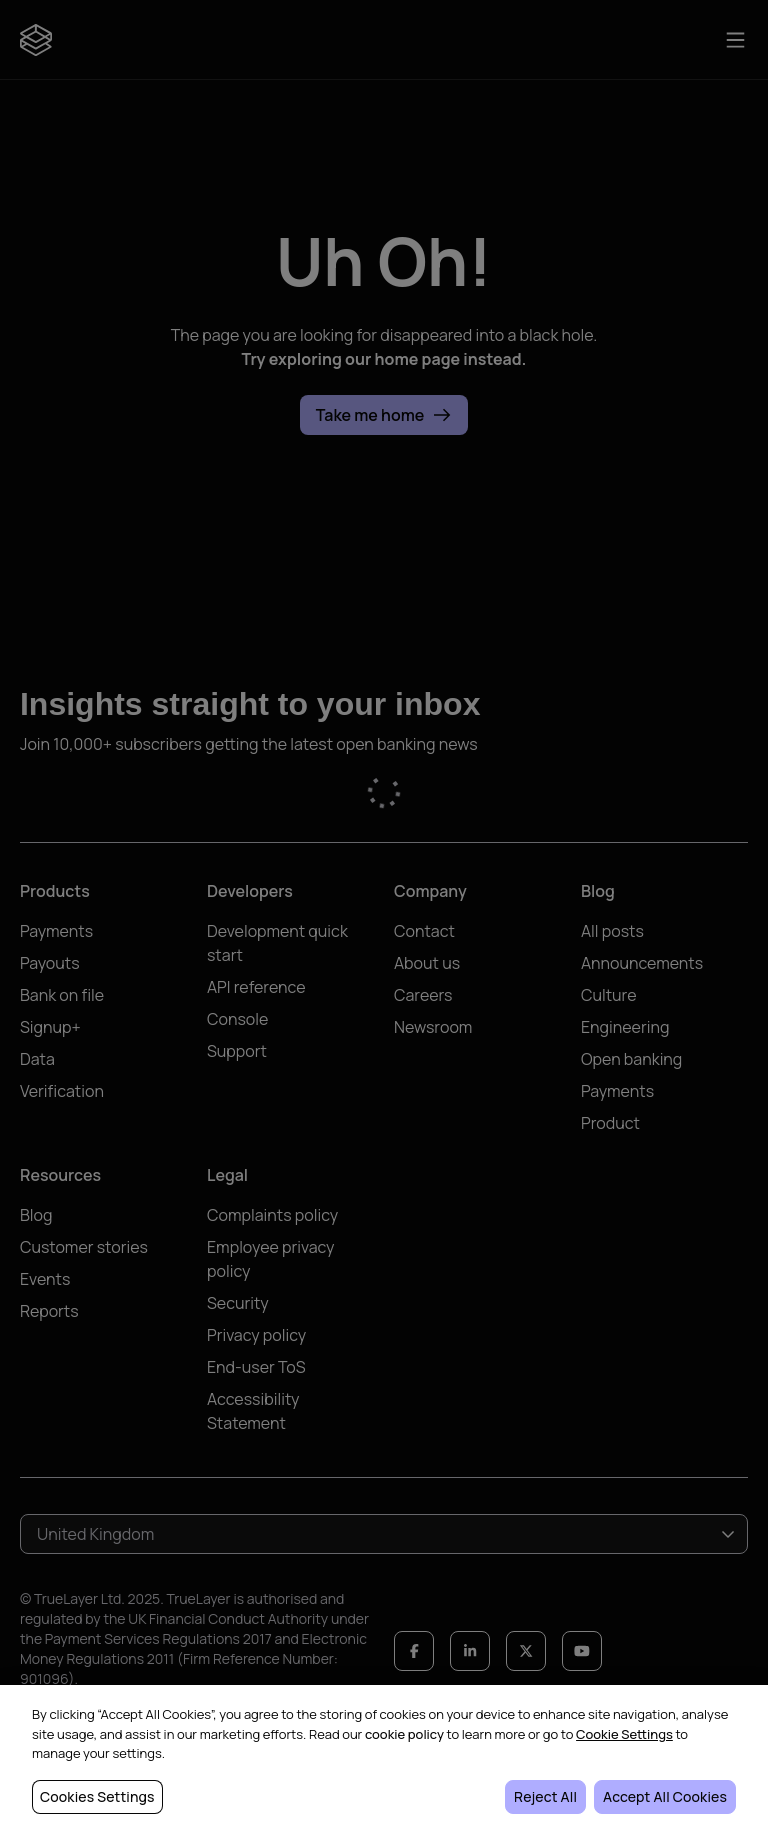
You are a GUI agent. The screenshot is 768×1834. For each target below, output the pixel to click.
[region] (384, 1759)
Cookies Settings (97, 1796)
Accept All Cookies (665, 1796)
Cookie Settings (624, 1734)
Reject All (545, 1796)
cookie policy (404, 1734)
